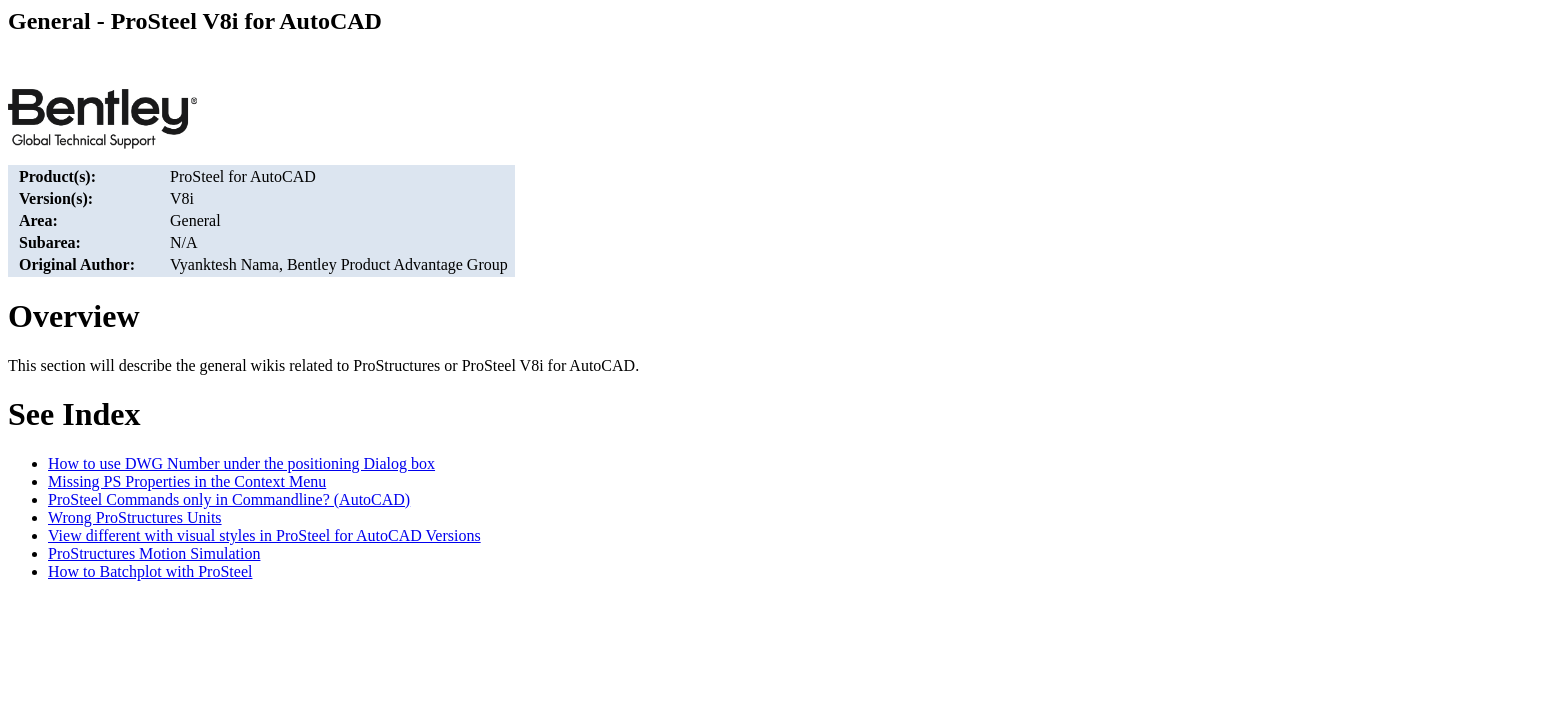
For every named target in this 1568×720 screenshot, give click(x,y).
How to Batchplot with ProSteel (150, 571)
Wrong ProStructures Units (135, 517)
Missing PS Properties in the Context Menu (187, 481)
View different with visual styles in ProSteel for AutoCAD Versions (264, 535)
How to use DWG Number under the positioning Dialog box (241, 463)
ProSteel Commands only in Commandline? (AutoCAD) (229, 499)
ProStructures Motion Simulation (154, 553)
